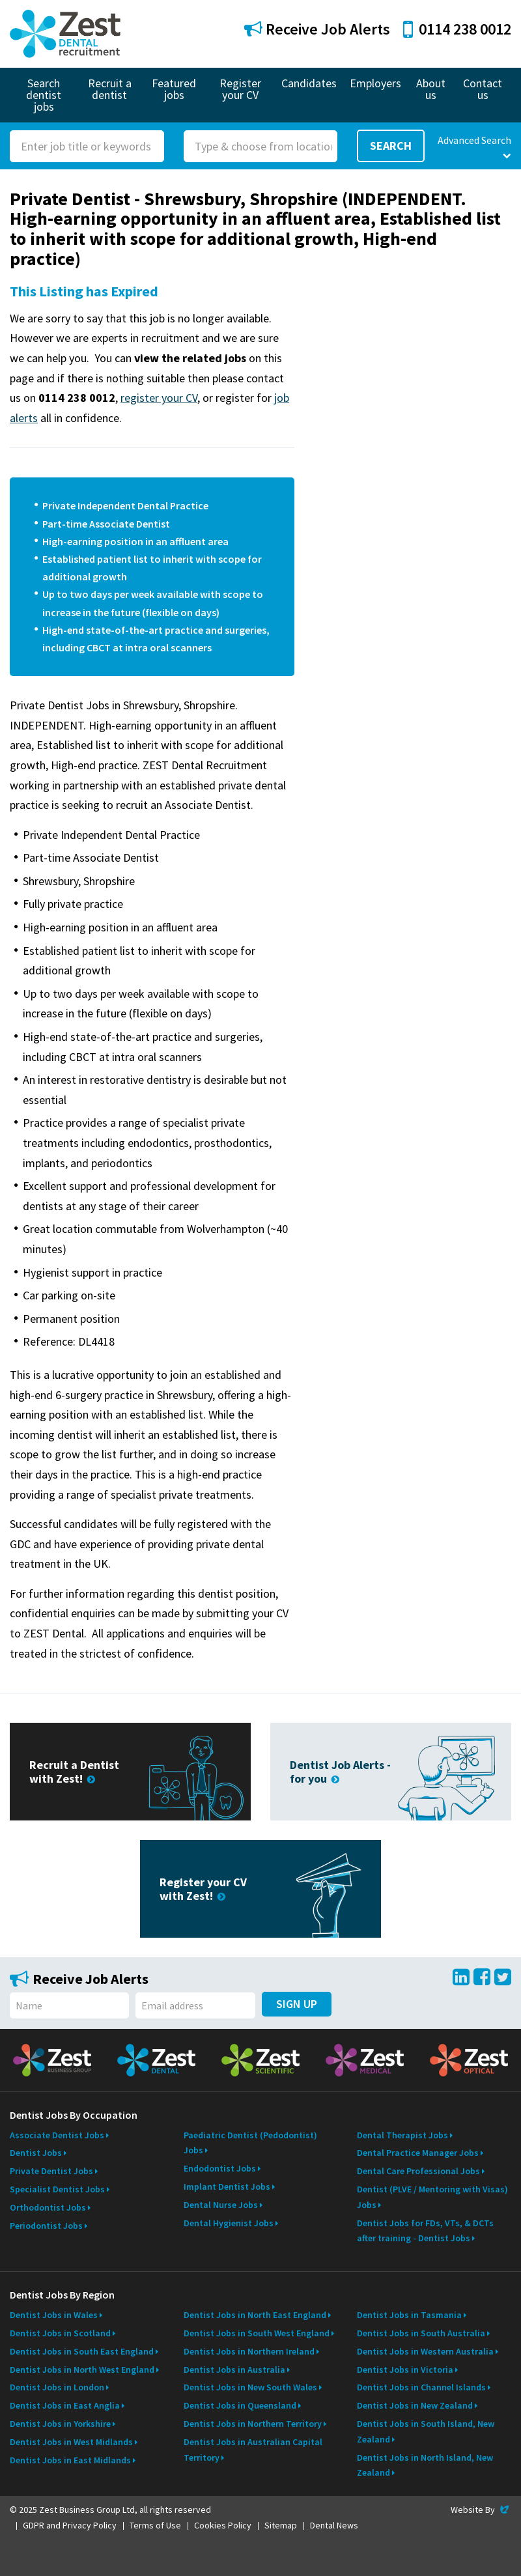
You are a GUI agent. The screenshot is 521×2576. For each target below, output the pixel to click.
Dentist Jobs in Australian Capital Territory (253, 2449)
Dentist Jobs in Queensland (240, 2405)
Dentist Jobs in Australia (234, 2369)
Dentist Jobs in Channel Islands (421, 2387)
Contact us (482, 89)
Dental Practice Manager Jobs (418, 2152)
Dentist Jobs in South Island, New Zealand (425, 2431)
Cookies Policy (222, 2525)
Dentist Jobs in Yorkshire (60, 2423)
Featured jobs (174, 89)
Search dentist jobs (43, 95)
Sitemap (280, 2525)
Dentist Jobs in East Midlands (70, 2460)
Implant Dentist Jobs (227, 2186)
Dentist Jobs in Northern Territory (253, 2423)
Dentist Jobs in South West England (257, 2333)
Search (391, 145)
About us (430, 89)
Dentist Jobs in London (57, 2387)
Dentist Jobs (36, 2152)
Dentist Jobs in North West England (82, 2369)
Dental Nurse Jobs (221, 2205)
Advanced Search (474, 147)
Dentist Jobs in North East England (255, 2315)
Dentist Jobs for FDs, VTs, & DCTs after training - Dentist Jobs (425, 2230)
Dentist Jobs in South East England (82, 2351)
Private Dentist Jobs (51, 2171)
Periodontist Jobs (46, 2225)
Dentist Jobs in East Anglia (65, 2405)
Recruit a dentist (110, 89)
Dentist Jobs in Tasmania (409, 2315)
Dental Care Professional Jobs (418, 2171)
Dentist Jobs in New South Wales (250, 2387)
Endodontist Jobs (220, 2168)
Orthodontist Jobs (48, 2207)
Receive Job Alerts (317, 29)
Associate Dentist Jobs (57, 2135)
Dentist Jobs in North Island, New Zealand (425, 2465)
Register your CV (240, 89)
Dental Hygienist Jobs (229, 2223)
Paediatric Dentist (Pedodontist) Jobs (250, 2143)
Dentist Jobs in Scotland (60, 2333)
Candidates (309, 83)
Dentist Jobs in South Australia (421, 2333)
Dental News (334, 2525)
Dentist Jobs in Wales (54, 2315)
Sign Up (296, 2003)
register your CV (158, 397)
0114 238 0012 (457, 29)
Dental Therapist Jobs (402, 2135)
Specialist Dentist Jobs (57, 2189)
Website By (481, 2509)
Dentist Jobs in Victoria (405, 2369)
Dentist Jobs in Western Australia (425, 2351)
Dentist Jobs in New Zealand (415, 2405)
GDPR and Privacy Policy (70, 2525)
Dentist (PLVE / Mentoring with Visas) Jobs (432, 2197)
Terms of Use (155, 2525)
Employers (375, 83)
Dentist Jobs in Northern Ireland (249, 2351)
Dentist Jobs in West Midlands (71, 2442)
